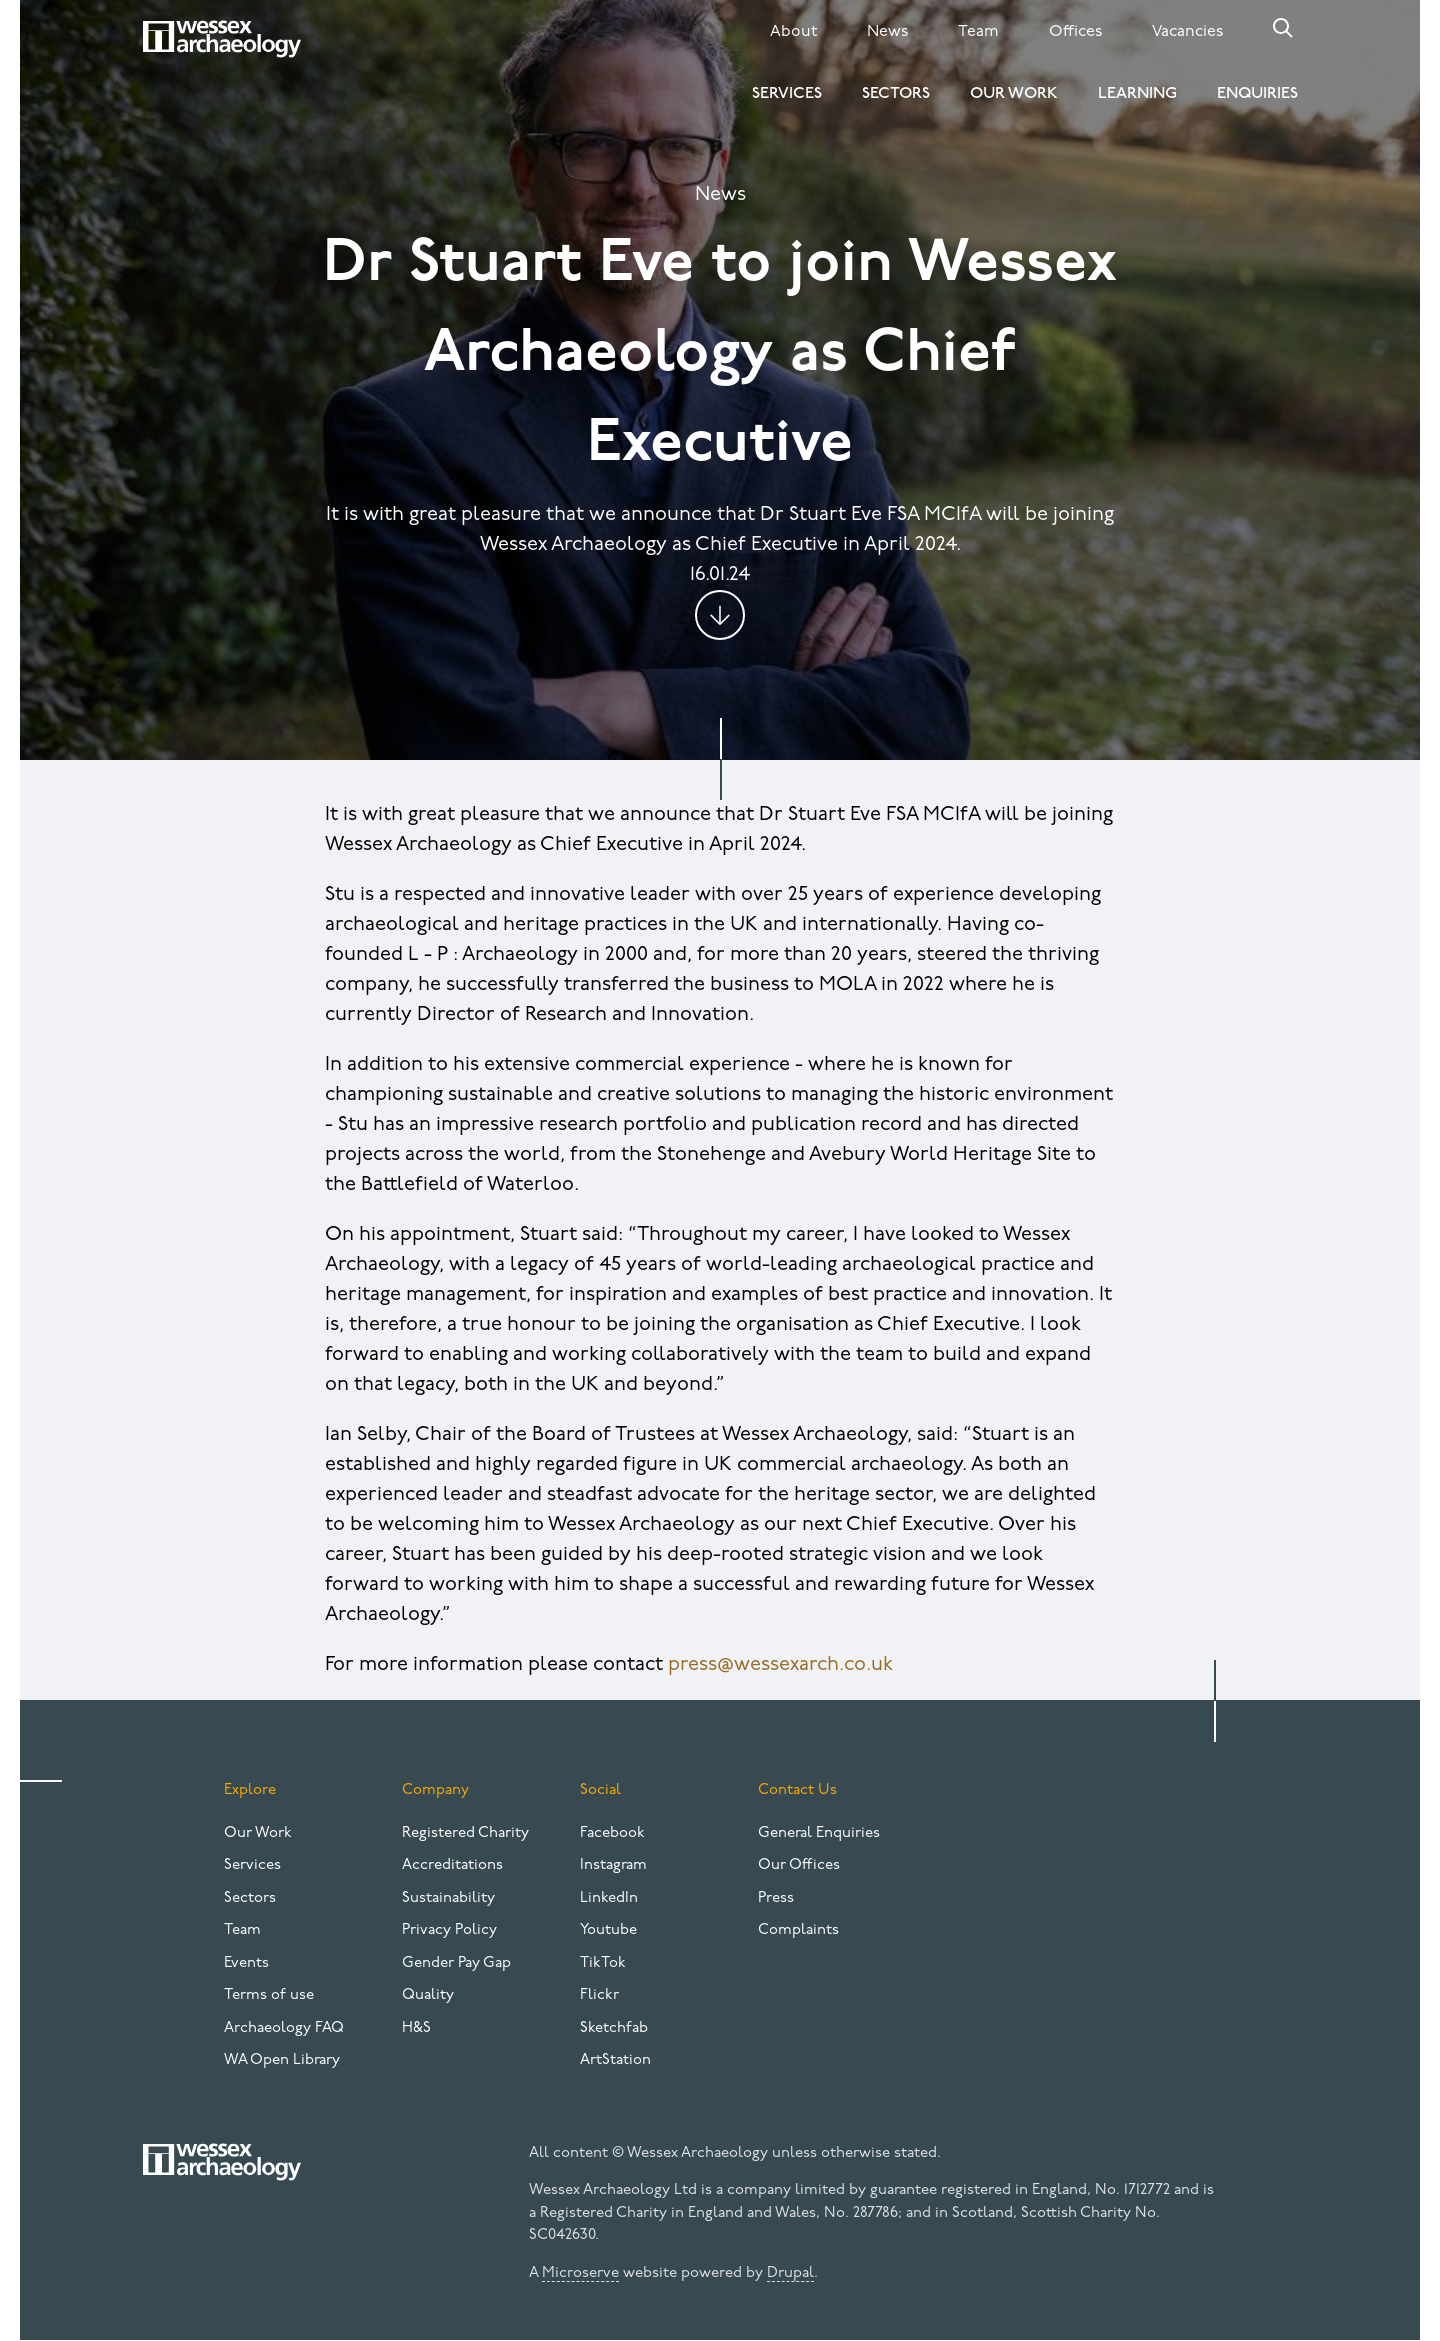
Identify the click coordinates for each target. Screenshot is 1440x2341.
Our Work (1014, 94)
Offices (1075, 32)
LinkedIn (609, 1898)
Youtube (608, 1930)
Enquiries (1257, 94)
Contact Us (797, 1790)
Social (600, 1790)
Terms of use (269, 1995)
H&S (416, 2028)
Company (435, 1790)
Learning (1137, 94)
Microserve (580, 2273)
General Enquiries (819, 1833)
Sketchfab (614, 2028)
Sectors (896, 94)
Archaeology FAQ (284, 2028)
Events (246, 1963)
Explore (250, 1790)
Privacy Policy (449, 1930)
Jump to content (720, 615)
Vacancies (1187, 32)
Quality (428, 1995)
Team (978, 32)
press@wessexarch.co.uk (780, 1665)
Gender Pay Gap (456, 1963)
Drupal (790, 2273)
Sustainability (448, 1898)
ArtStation (615, 2060)
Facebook (612, 1833)
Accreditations (452, 1865)
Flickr (599, 1995)
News (887, 32)
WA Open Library (282, 2060)
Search (1283, 28)
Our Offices (799, 1865)
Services (787, 94)
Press (776, 1898)
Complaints (798, 1930)
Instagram (613, 1865)
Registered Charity (465, 1833)
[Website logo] (222, 39)
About (793, 32)
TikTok (603, 1963)
